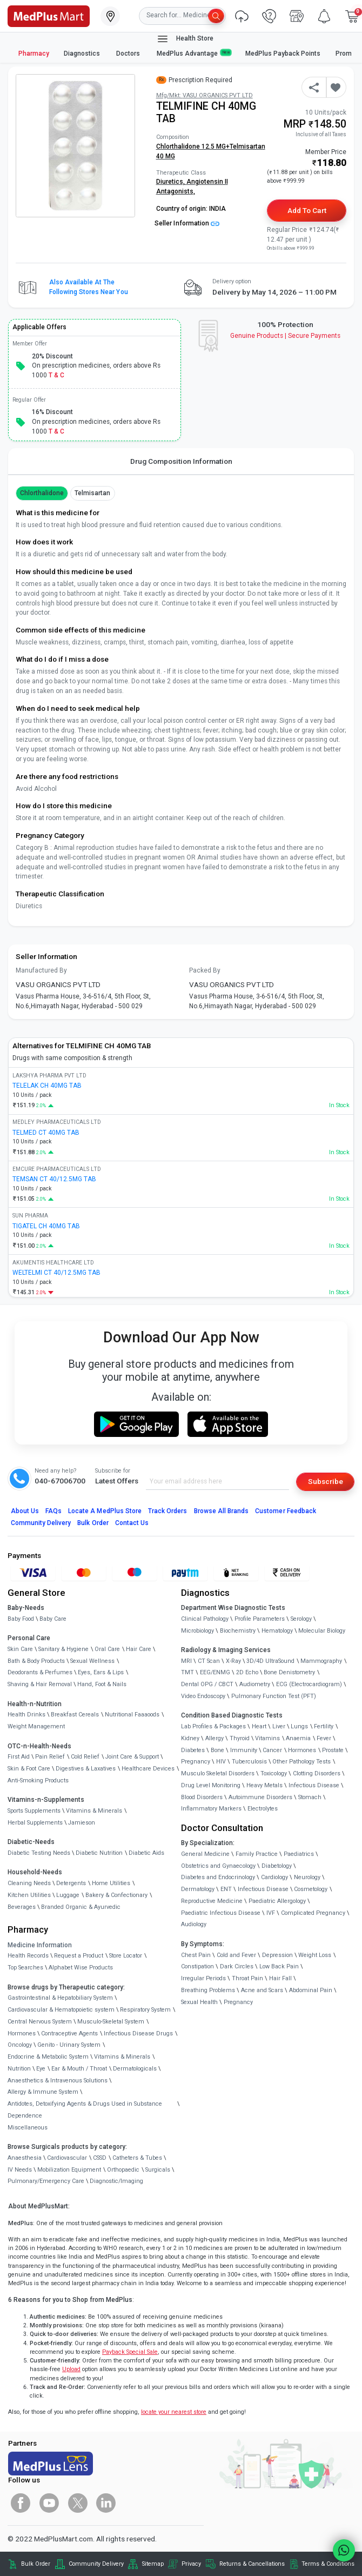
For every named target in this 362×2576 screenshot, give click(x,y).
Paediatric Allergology (277, 1901)
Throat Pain (247, 1978)
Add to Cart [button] (306, 210)
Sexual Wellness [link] (92, 1661)
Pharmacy (33, 53)
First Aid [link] (19, 1756)
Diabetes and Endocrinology (218, 1877)
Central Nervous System (40, 2021)
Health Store (185, 38)
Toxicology (273, 1773)
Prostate (333, 1750)
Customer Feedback (285, 1511)
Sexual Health (199, 2002)
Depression (277, 1955)
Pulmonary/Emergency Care (46, 2181)
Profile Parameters (259, 1618)
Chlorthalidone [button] (42, 493)
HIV (221, 1761)
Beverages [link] (22, 1907)
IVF (270, 1912)
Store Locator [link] (125, 1955)
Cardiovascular (67, 2157)
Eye (40, 2068)
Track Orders (167, 1511)
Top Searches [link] (25, 1967)
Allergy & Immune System (43, 2091)
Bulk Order (92, 1523)
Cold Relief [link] (85, 1756)
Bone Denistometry (289, 1672)
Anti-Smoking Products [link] (38, 1780)
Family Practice (257, 1854)
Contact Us (132, 1523)
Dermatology (197, 1889)
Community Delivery (41, 1523)
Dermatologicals (135, 2068)
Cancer (272, 1750)
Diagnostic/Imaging (116, 2181)
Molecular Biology (321, 1630)
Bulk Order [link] (35, 2563)
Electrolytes (262, 1808)
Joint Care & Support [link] (132, 1756)
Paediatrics (299, 1854)
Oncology (20, 2044)
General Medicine (205, 1854)
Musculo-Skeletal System (110, 2021)
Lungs (299, 1726)
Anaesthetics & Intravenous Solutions (58, 2080)
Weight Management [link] (36, 1726)
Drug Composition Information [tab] (181, 461)
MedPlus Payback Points (282, 53)
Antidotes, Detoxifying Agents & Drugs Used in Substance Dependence (85, 2109)
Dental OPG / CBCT (207, 1684)
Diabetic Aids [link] (146, 1852)
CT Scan (209, 1661)
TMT (187, 1672)
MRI (186, 1661)
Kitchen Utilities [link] (29, 1895)
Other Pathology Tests (301, 1761)
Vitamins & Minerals (122, 2056)
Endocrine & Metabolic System (48, 2056)
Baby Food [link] (21, 1618)
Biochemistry (238, 1630)
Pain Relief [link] (50, 1756)
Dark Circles (236, 1966)
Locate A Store (105, 1511)
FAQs (53, 1511)
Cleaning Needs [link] (29, 1883)
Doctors (129, 53)
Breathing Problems (208, 1990)
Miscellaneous (28, 2127)
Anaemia (298, 1738)
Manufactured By (41, 970)
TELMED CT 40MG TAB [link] (45, 1132)
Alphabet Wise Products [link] (81, 1967)
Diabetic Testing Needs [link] (39, 1852)
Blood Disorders (202, 1797)
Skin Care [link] (20, 1649)
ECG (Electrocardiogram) (309, 1684)
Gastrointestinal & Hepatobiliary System (60, 1997)
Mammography (321, 1661)
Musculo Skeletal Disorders (217, 1773)
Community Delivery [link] (96, 2563)
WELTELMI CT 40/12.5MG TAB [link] (56, 1272)
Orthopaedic (123, 2169)
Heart (259, 1726)
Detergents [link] (71, 1883)
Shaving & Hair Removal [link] (40, 1684)
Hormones (22, 2033)
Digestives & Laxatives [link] (86, 1768)
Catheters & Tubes (137, 2157)
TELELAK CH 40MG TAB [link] (47, 1085)
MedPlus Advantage (194, 53)
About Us (25, 1511)
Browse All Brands (221, 1511)
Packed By (204, 970)
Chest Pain (196, 1955)
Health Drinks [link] (26, 1714)
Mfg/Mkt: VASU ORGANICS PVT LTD (204, 95)
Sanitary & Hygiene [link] (63, 1649)
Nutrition (19, 2068)
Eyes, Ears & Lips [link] (101, 1672)
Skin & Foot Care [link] (29, 1768)
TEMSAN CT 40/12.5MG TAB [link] (54, 1179)
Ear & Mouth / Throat (79, 2068)
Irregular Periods (203, 1978)
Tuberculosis (249, 1761)
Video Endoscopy (203, 1696)
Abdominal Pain (310, 1990)
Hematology (277, 1630)
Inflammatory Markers (211, 1808)
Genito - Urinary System (68, 2044)
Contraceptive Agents (69, 2033)
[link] (49, 15)
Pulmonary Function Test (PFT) (273, 1696)
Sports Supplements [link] (34, 1810)
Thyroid (240, 1738)
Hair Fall (280, 1978)
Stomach (309, 1797)
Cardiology (274, 1877)
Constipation (197, 1966)
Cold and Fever (236, 1955)
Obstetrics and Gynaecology (218, 1865)
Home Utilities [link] (111, 1883)
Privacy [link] (191, 2563)
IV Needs (20, 2169)
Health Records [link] (28, 1955)
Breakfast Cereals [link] (75, 1714)
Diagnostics (83, 53)
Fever (324, 1738)
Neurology (307, 1877)
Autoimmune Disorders (260, 1797)
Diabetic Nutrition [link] (99, 1852)
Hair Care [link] (138, 1649)
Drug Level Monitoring (210, 1785)
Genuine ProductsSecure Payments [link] (285, 336)
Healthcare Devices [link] (148, 1768)
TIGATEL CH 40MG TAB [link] (46, 1226)
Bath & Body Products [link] (36, 1661)
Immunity (243, 1750)
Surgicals (157, 2169)
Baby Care (52, 1618)
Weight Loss (314, 1955)
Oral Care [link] (107, 1649)
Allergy (214, 1738)
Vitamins (267, 1738)
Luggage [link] (67, 1895)
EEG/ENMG (215, 1672)
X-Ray (233, 1661)
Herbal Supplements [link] (35, 1822)
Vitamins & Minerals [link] (94, 1810)
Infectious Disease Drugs (138, 2033)
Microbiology (197, 1630)
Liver (278, 1726)
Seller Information (187, 223)
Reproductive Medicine (212, 1901)
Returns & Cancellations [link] (252, 2563)
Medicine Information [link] (40, 1945)
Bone (217, 1750)
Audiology (193, 1924)
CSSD (99, 2157)
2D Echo (247, 1672)
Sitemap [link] (153, 2563)
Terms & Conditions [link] (327, 2563)
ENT (226, 1889)
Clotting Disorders (316, 1773)
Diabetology (277, 1865)
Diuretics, (171, 181)
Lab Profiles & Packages (213, 1726)
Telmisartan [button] (92, 493)
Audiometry (254, 1684)
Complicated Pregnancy (313, 1912)
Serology (301, 1618)
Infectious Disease (314, 1785)
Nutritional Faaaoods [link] (132, 1714)
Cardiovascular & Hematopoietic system (61, 2009)
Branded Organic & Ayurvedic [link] (80, 1907)
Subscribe (325, 1481)
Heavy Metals (264, 1785)
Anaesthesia (25, 2157)
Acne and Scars (262, 1990)
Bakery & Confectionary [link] (116, 1895)
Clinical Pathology (205, 1618)
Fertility (323, 1726)
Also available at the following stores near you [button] (88, 287)
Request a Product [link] (78, 1955)
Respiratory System (145, 2009)
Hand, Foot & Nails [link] (101, 1684)
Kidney (190, 1738)
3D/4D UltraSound (270, 1661)
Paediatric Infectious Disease (220, 1912)
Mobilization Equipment (69, 2169)
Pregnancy (195, 1761)
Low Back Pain (279, 1966)
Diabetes (193, 1750)
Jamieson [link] (81, 1822)
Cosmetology (310, 1889)
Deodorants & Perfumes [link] (40, 1672)
